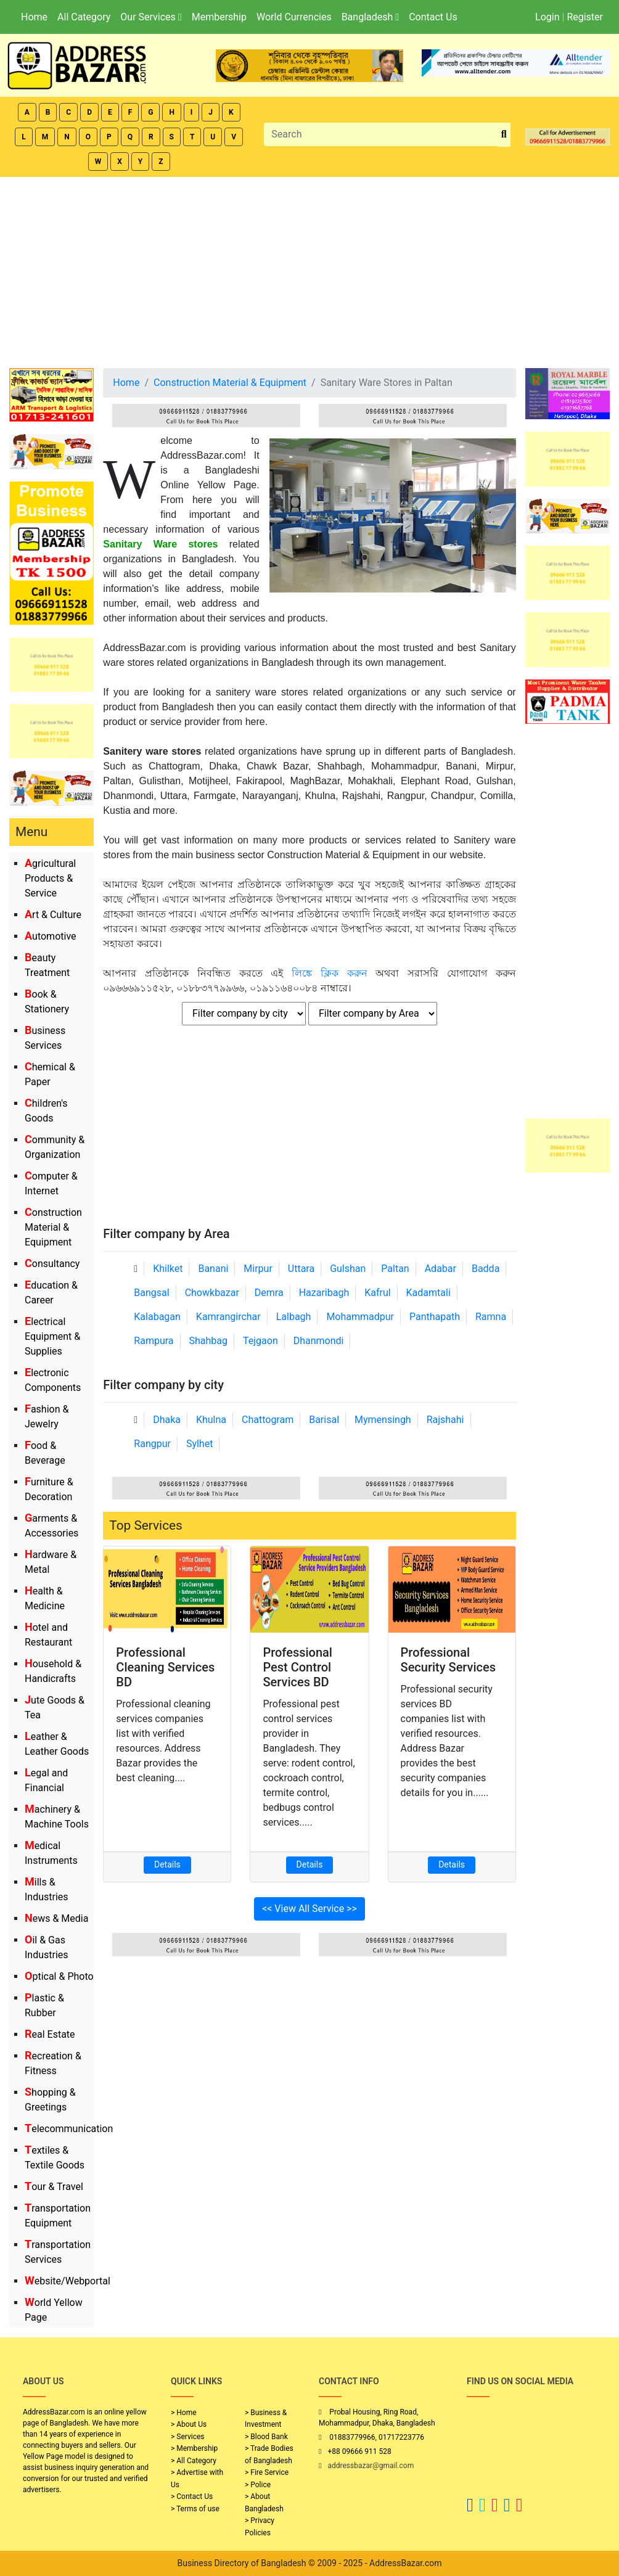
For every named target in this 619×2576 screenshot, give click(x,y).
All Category (83, 17)
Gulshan (348, 1268)
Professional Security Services (448, 1660)
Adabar (440, 1268)
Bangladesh (370, 17)
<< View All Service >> (309, 1908)
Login (547, 17)
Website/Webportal (67, 2281)
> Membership (194, 2448)
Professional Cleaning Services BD (165, 1667)
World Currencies (294, 17)
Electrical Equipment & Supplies (52, 1336)
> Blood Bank (266, 2436)
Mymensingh (383, 1419)
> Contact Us (192, 2496)
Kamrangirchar (228, 1317)
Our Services (150, 17)
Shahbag (208, 1341)
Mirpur (258, 1268)
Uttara (301, 1268)
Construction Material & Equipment (53, 1227)
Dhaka (167, 1419)
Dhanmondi (318, 1341)
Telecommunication (69, 2129)
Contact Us (433, 17)
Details (167, 1864)
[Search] (381, 134)
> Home (184, 2412)
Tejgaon (260, 1341)
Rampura (153, 1341)
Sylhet (199, 1444)
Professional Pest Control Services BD (297, 1667)
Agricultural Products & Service (50, 878)
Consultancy (52, 1264)
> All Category (193, 2460)
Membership (219, 17)
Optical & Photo (59, 1976)
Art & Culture (53, 915)
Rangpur (152, 1444)
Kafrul (377, 1292)
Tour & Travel (54, 2186)
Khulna (211, 1419)
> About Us (189, 2424)
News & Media (56, 1918)
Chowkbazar (212, 1292)
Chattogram (267, 1419)
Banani (213, 1268)
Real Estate (50, 2034)
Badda (485, 1268)
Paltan (395, 1268)
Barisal (324, 1419)
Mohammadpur (360, 1317)
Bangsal (151, 1292)
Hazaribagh (324, 1292)
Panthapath (434, 1317)
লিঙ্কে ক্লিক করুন (329, 973)
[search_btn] (504, 135)
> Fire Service (267, 2472)
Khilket (167, 1268)
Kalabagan (157, 1317)
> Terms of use (195, 2508)
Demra (269, 1292)
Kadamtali (428, 1292)
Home (34, 17)
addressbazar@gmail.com (370, 2465)
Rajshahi (445, 1419)
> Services (187, 2436)
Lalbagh (293, 1317)
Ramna (490, 1317)
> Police (258, 2484)
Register (585, 17)
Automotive (50, 936)
